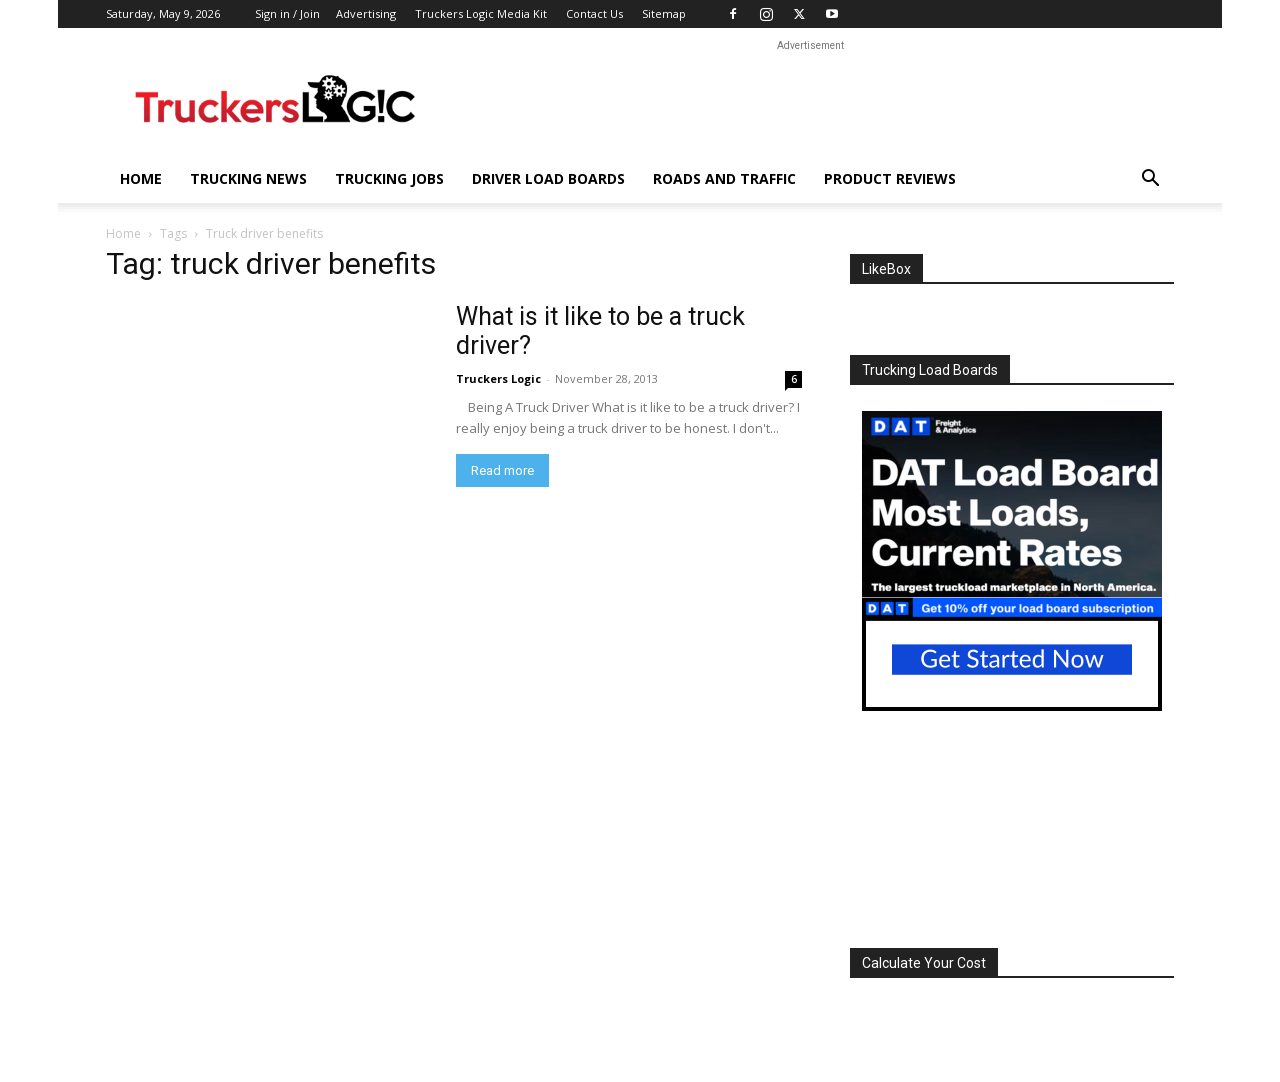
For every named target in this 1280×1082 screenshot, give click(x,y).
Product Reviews (890, 178)
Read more (502, 470)
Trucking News (248, 178)
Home (141, 178)
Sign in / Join (287, 13)
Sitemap (664, 13)
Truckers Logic (498, 378)
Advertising (366, 13)
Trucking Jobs (389, 178)
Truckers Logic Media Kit (481, 13)
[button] (1150, 180)
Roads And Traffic (724, 178)
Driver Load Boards (548, 178)
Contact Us (594, 13)
